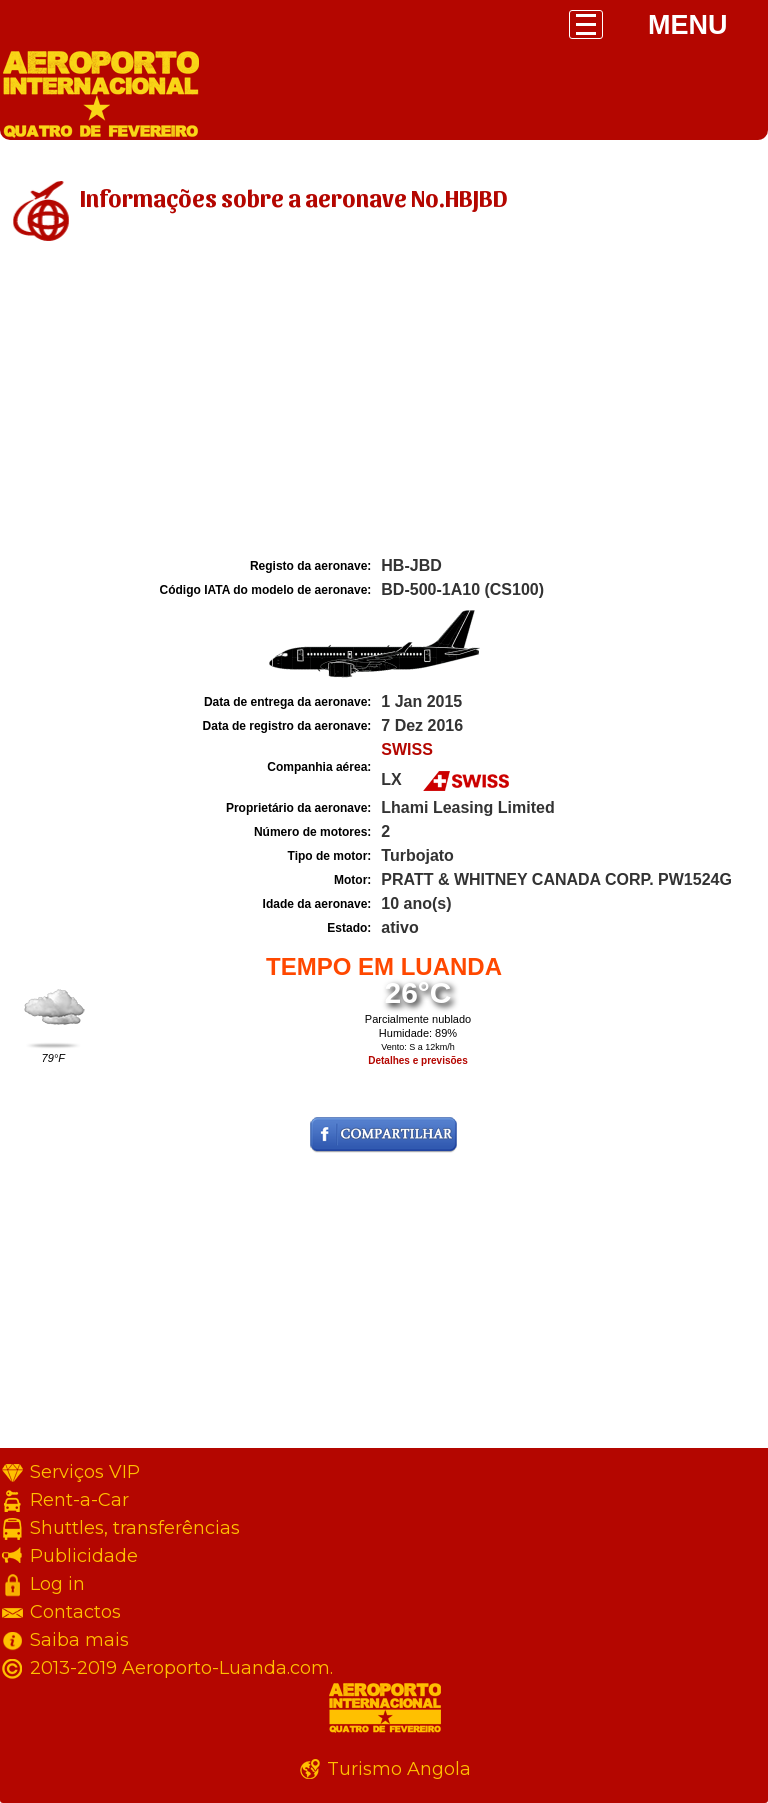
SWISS (407, 749)
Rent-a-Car (79, 1500)
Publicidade (84, 1556)
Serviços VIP (85, 1472)
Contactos (75, 1612)
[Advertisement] (384, 403)
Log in (57, 1584)
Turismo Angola (399, 1769)
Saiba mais (79, 1640)
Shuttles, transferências (135, 1528)
